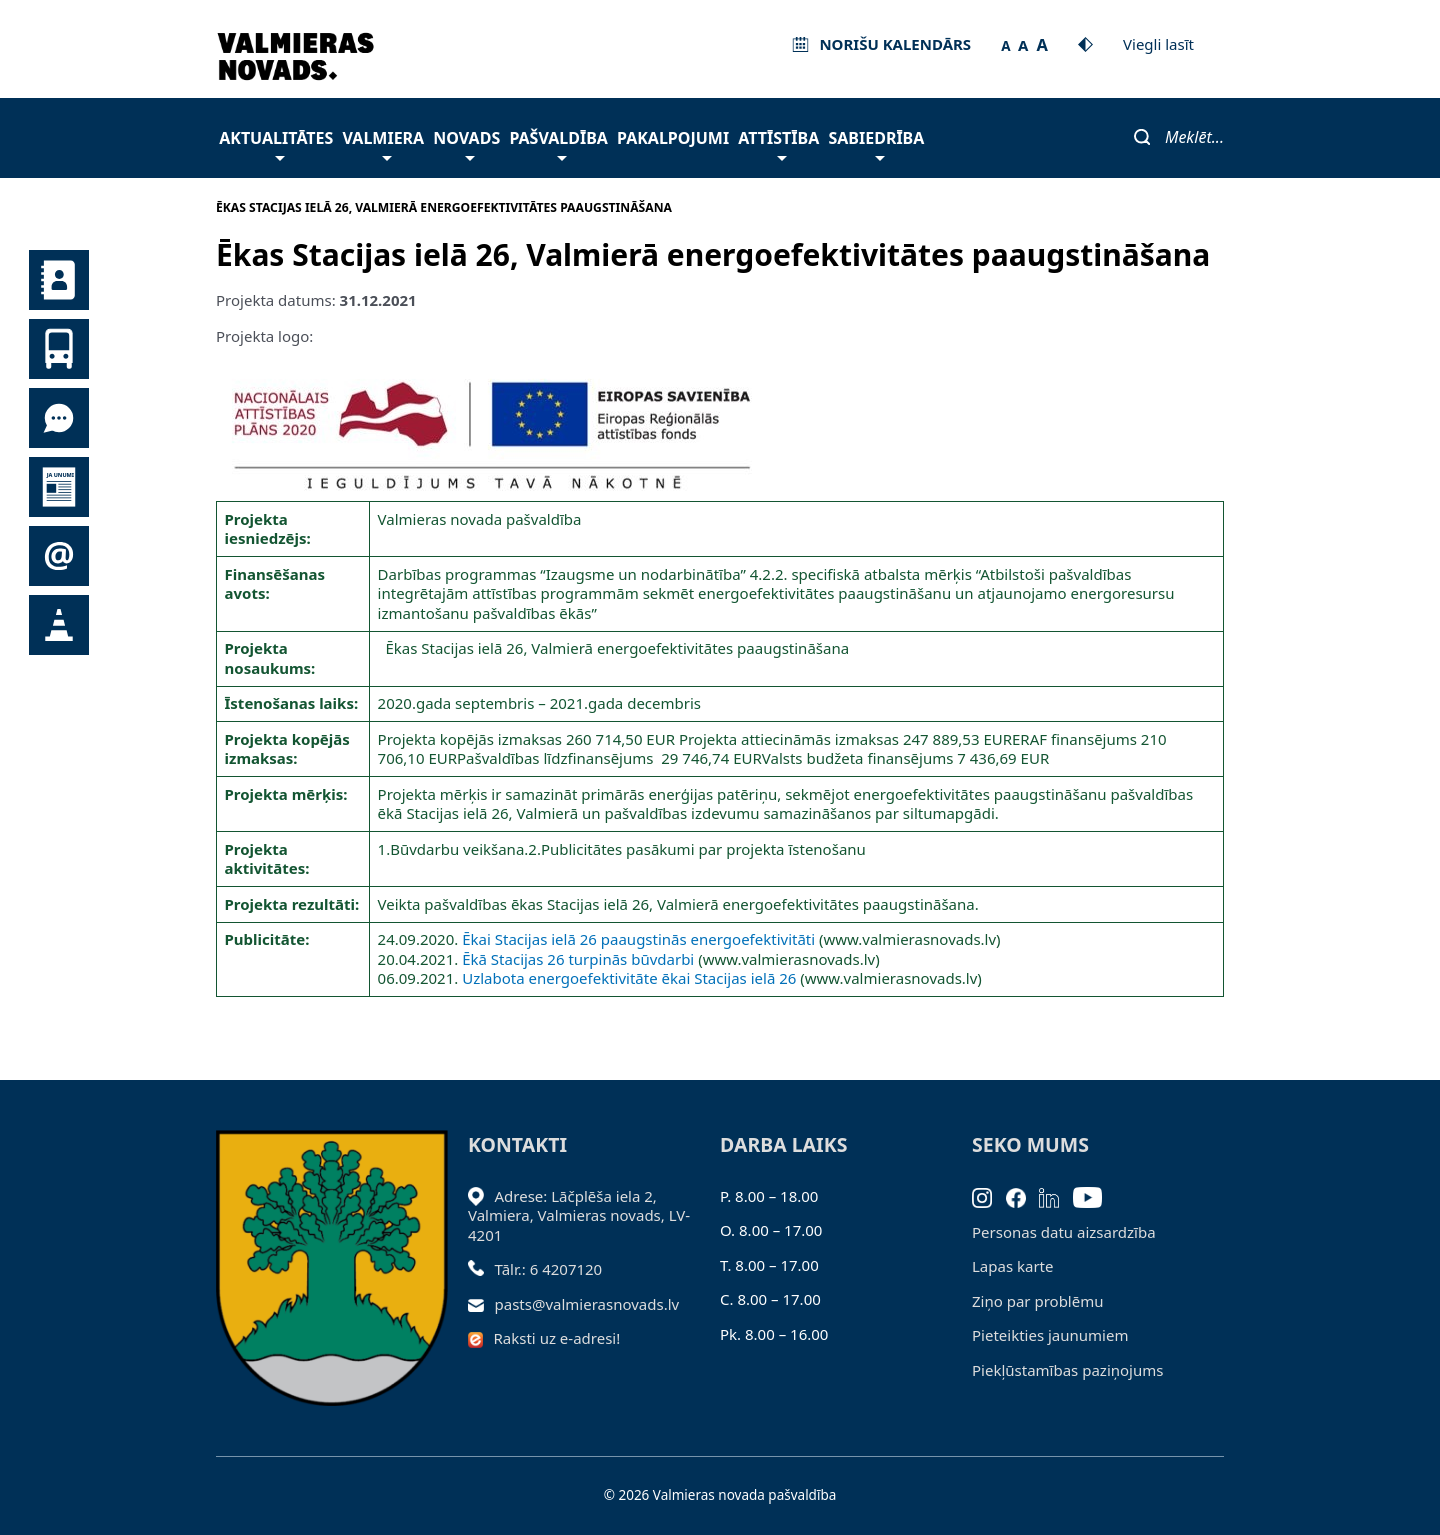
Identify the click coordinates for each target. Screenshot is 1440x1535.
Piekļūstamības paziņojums (1067, 1370)
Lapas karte (1013, 1266)
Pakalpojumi (673, 138)
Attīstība (778, 143)
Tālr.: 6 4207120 (549, 1269)
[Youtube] (1094, 1196)
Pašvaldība (558, 143)
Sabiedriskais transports (59, 349)
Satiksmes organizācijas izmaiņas (59, 625)
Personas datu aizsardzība (1064, 1232)
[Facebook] (1023, 1196)
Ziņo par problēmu (1037, 1301)
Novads (466, 143)
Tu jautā (59, 418)
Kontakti (59, 280)
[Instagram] (989, 1196)
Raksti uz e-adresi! (557, 1338)
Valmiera (384, 143)
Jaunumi (59, 487)
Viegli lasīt (1158, 44)
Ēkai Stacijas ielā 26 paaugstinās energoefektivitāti (638, 939)
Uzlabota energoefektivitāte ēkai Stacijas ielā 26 (629, 978)
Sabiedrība (876, 143)
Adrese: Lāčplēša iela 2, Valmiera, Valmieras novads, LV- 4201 (579, 1215)
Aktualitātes (276, 143)
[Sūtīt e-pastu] (481, 1304)
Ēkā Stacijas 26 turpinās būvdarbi (578, 959)
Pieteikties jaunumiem (59, 556)
